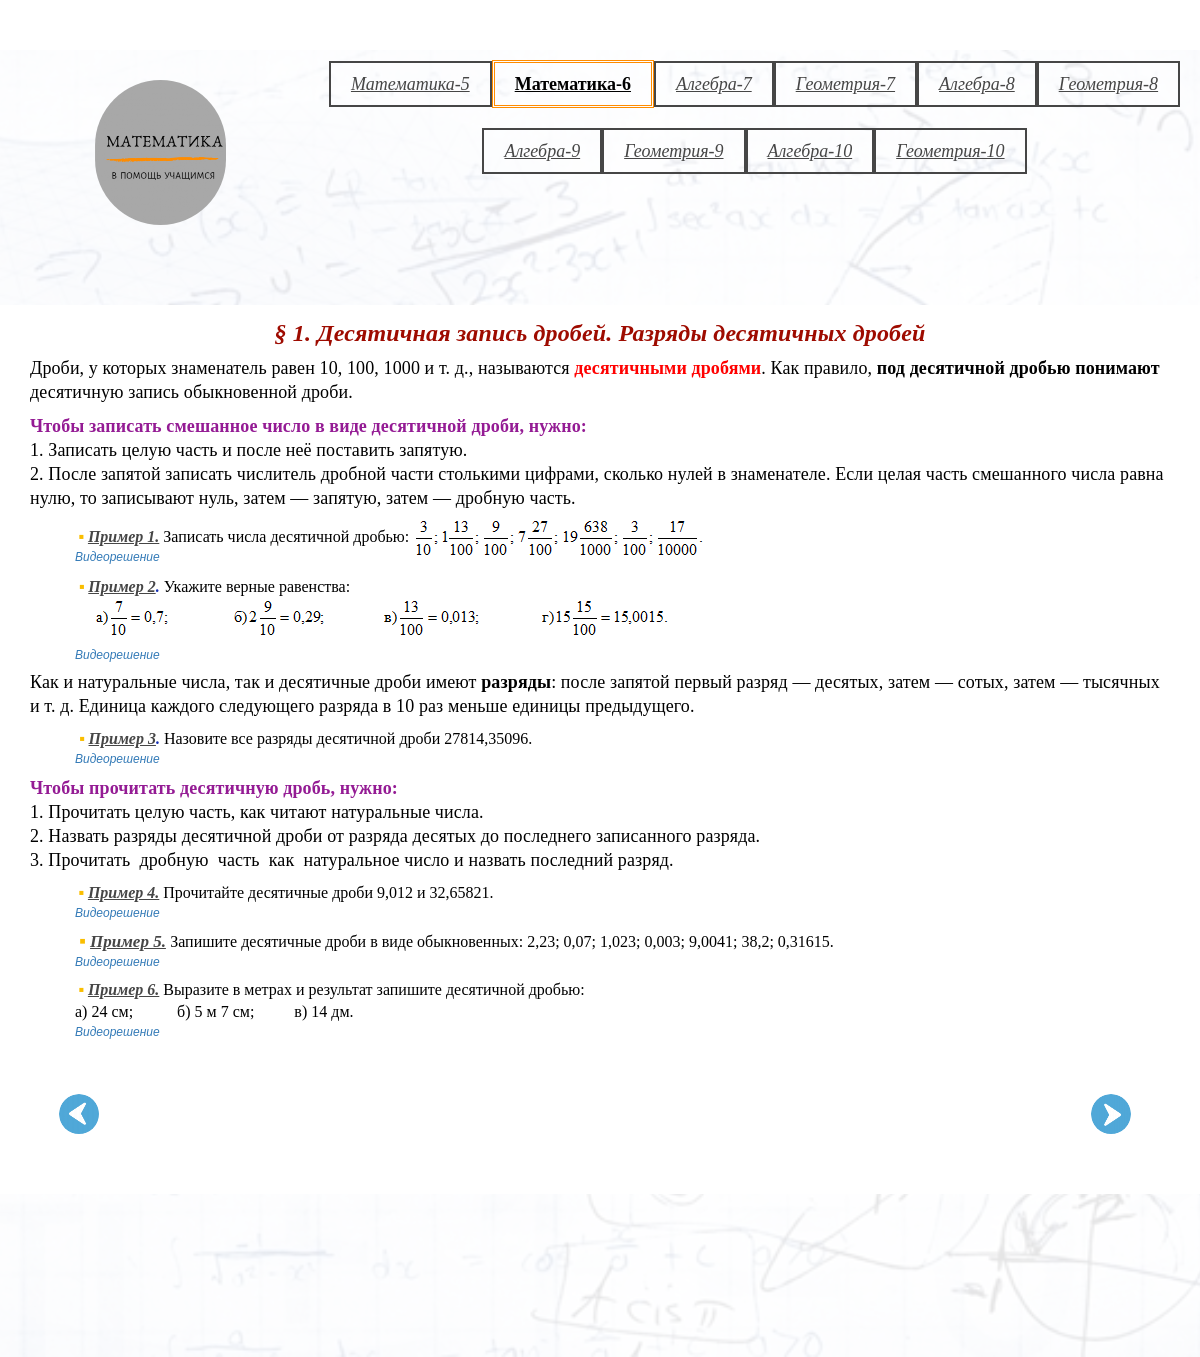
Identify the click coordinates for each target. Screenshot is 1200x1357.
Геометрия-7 (845, 84)
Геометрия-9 (673, 151)
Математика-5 (410, 84)
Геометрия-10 (950, 151)
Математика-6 (573, 84)
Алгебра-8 (977, 84)
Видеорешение (117, 557)
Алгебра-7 (714, 84)
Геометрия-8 (1108, 84)
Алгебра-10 (810, 151)
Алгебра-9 (542, 151)
